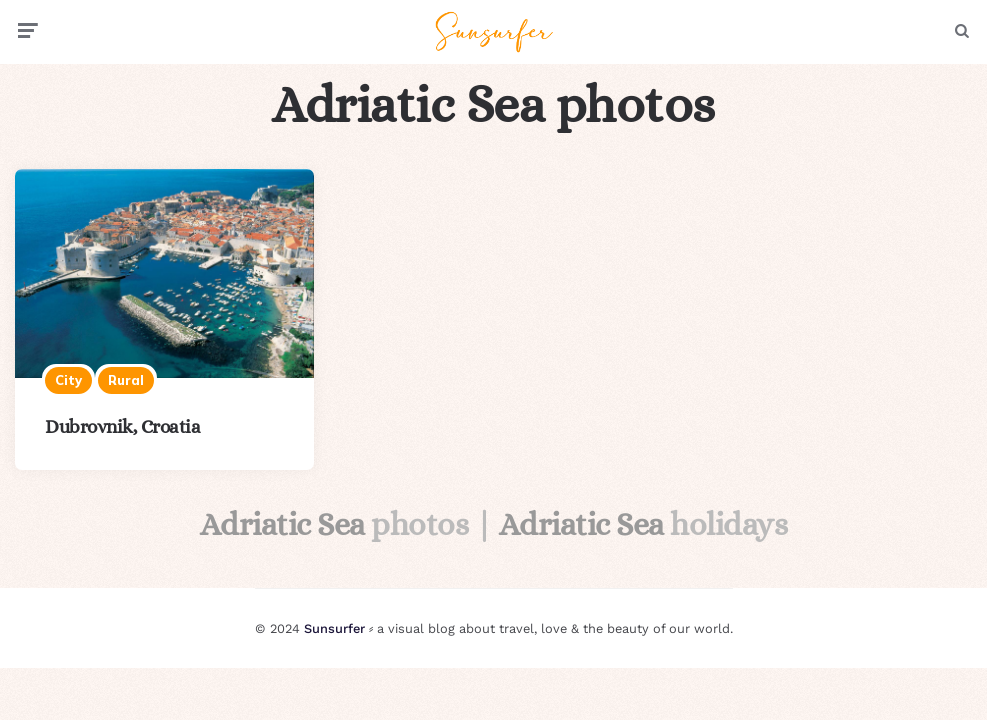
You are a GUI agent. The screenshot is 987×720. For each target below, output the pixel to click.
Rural (126, 380)
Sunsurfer (334, 628)
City (68, 380)
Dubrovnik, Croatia (122, 426)
